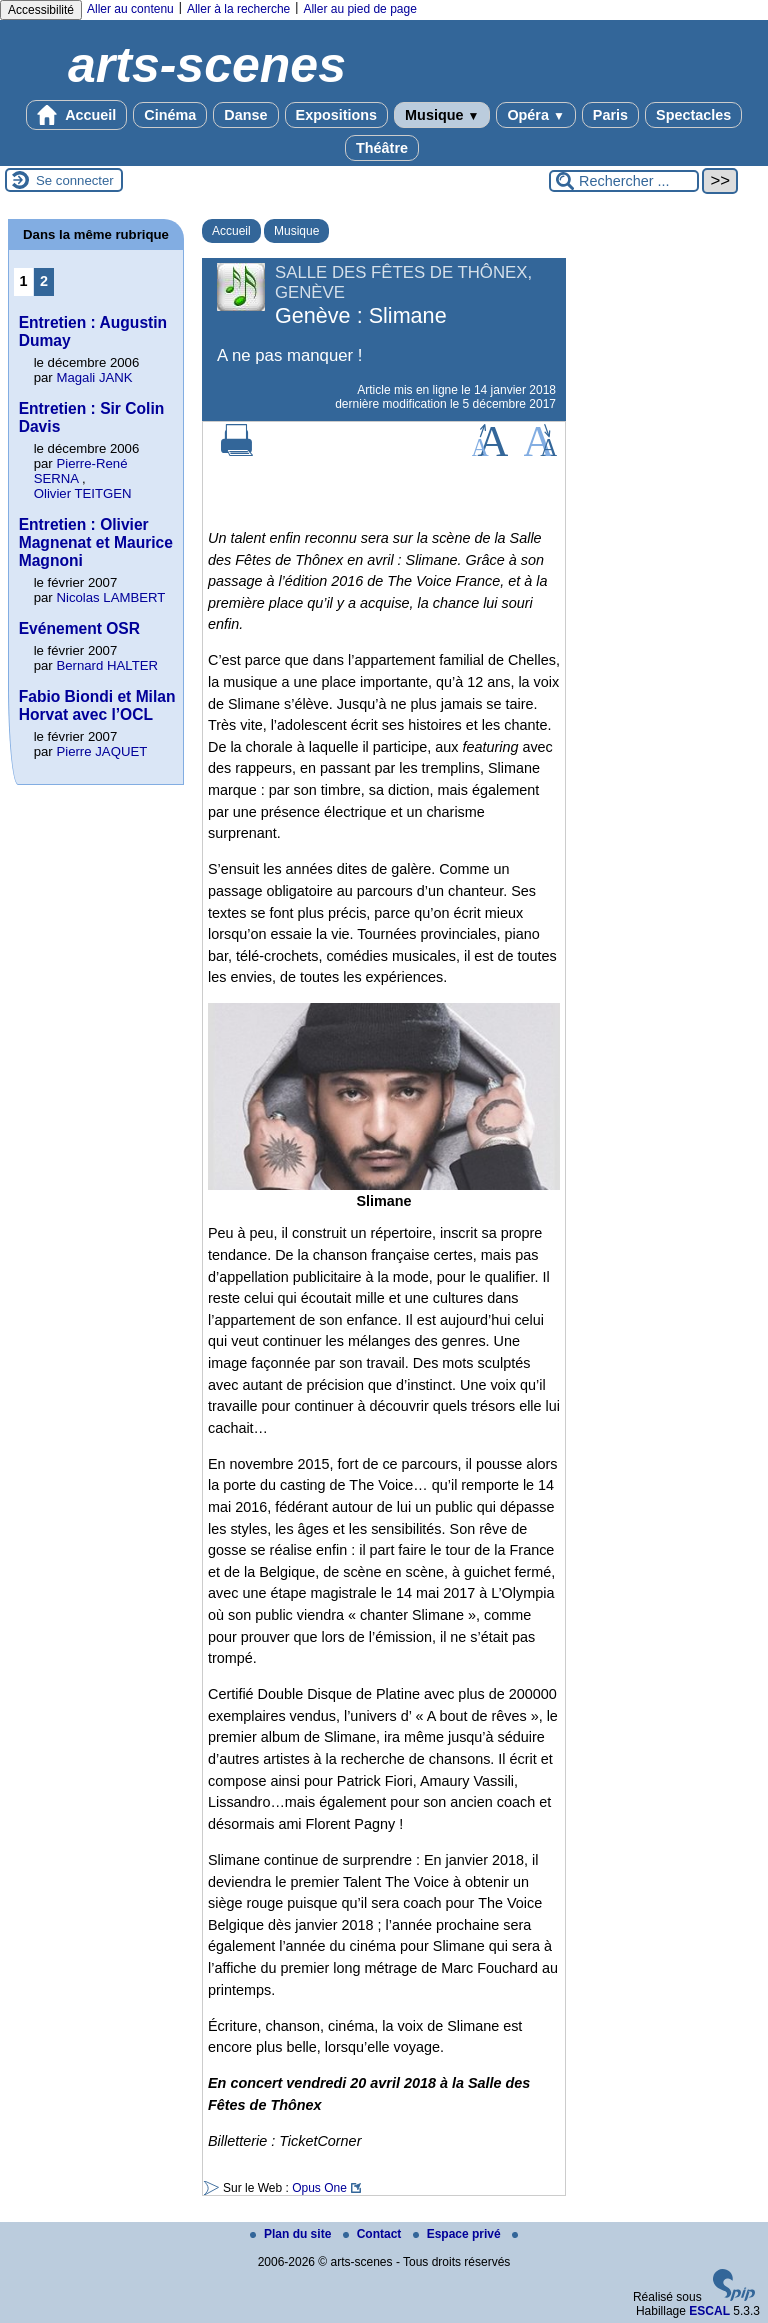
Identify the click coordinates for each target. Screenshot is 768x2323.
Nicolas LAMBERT (110, 597)
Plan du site (292, 2234)
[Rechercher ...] (624, 181)
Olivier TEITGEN (83, 493)
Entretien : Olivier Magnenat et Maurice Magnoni (96, 542)
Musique (442, 115)
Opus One (319, 2188)
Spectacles (693, 115)
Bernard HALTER (107, 665)
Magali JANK (94, 377)
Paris (610, 115)
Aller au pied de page (359, 9)
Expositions (337, 115)
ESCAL (709, 2311)
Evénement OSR (79, 628)
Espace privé (458, 2234)
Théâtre (382, 148)
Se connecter (75, 180)
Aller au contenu (130, 9)
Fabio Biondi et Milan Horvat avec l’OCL (97, 705)
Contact (374, 2234)
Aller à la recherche (238, 9)
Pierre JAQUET (101, 751)
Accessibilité (41, 10)
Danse (245, 115)
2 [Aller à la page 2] (44, 281)
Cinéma (170, 115)
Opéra (535, 115)
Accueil (77, 115)
